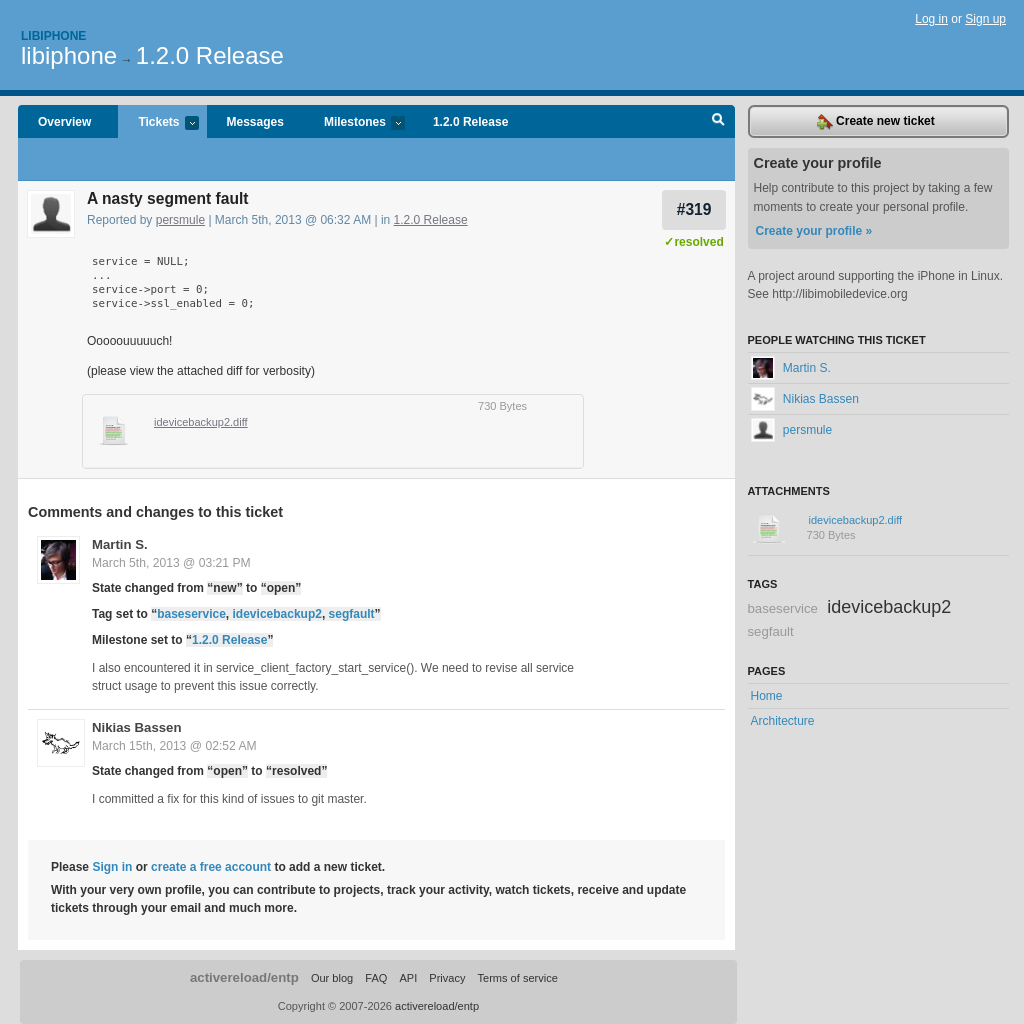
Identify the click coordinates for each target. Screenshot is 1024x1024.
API (408, 978)
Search (718, 122)
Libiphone (53, 36)
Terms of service (518, 978)
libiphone (69, 55)
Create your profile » (814, 231)
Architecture (783, 721)
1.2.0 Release (210, 55)
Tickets (158, 123)
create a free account (211, 867)
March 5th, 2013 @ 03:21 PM (171, 563)
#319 (694, 209)
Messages (255, 122)
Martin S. (120, 544)
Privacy (447, 978)
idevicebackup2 (277, 614)
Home (767, 696)
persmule (180, 220)
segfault (352, 614)
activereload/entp (244, 977)
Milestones (354, 123)
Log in (931, 19)
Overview (64, 122)
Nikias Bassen (136, 727)
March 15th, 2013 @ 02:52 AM (174, 746)
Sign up (985, 19)
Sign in (112, 867)
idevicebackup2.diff (201, 422)
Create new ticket (876, 122)
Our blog (332, 978)
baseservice (191, 614)
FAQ (376, 978)
